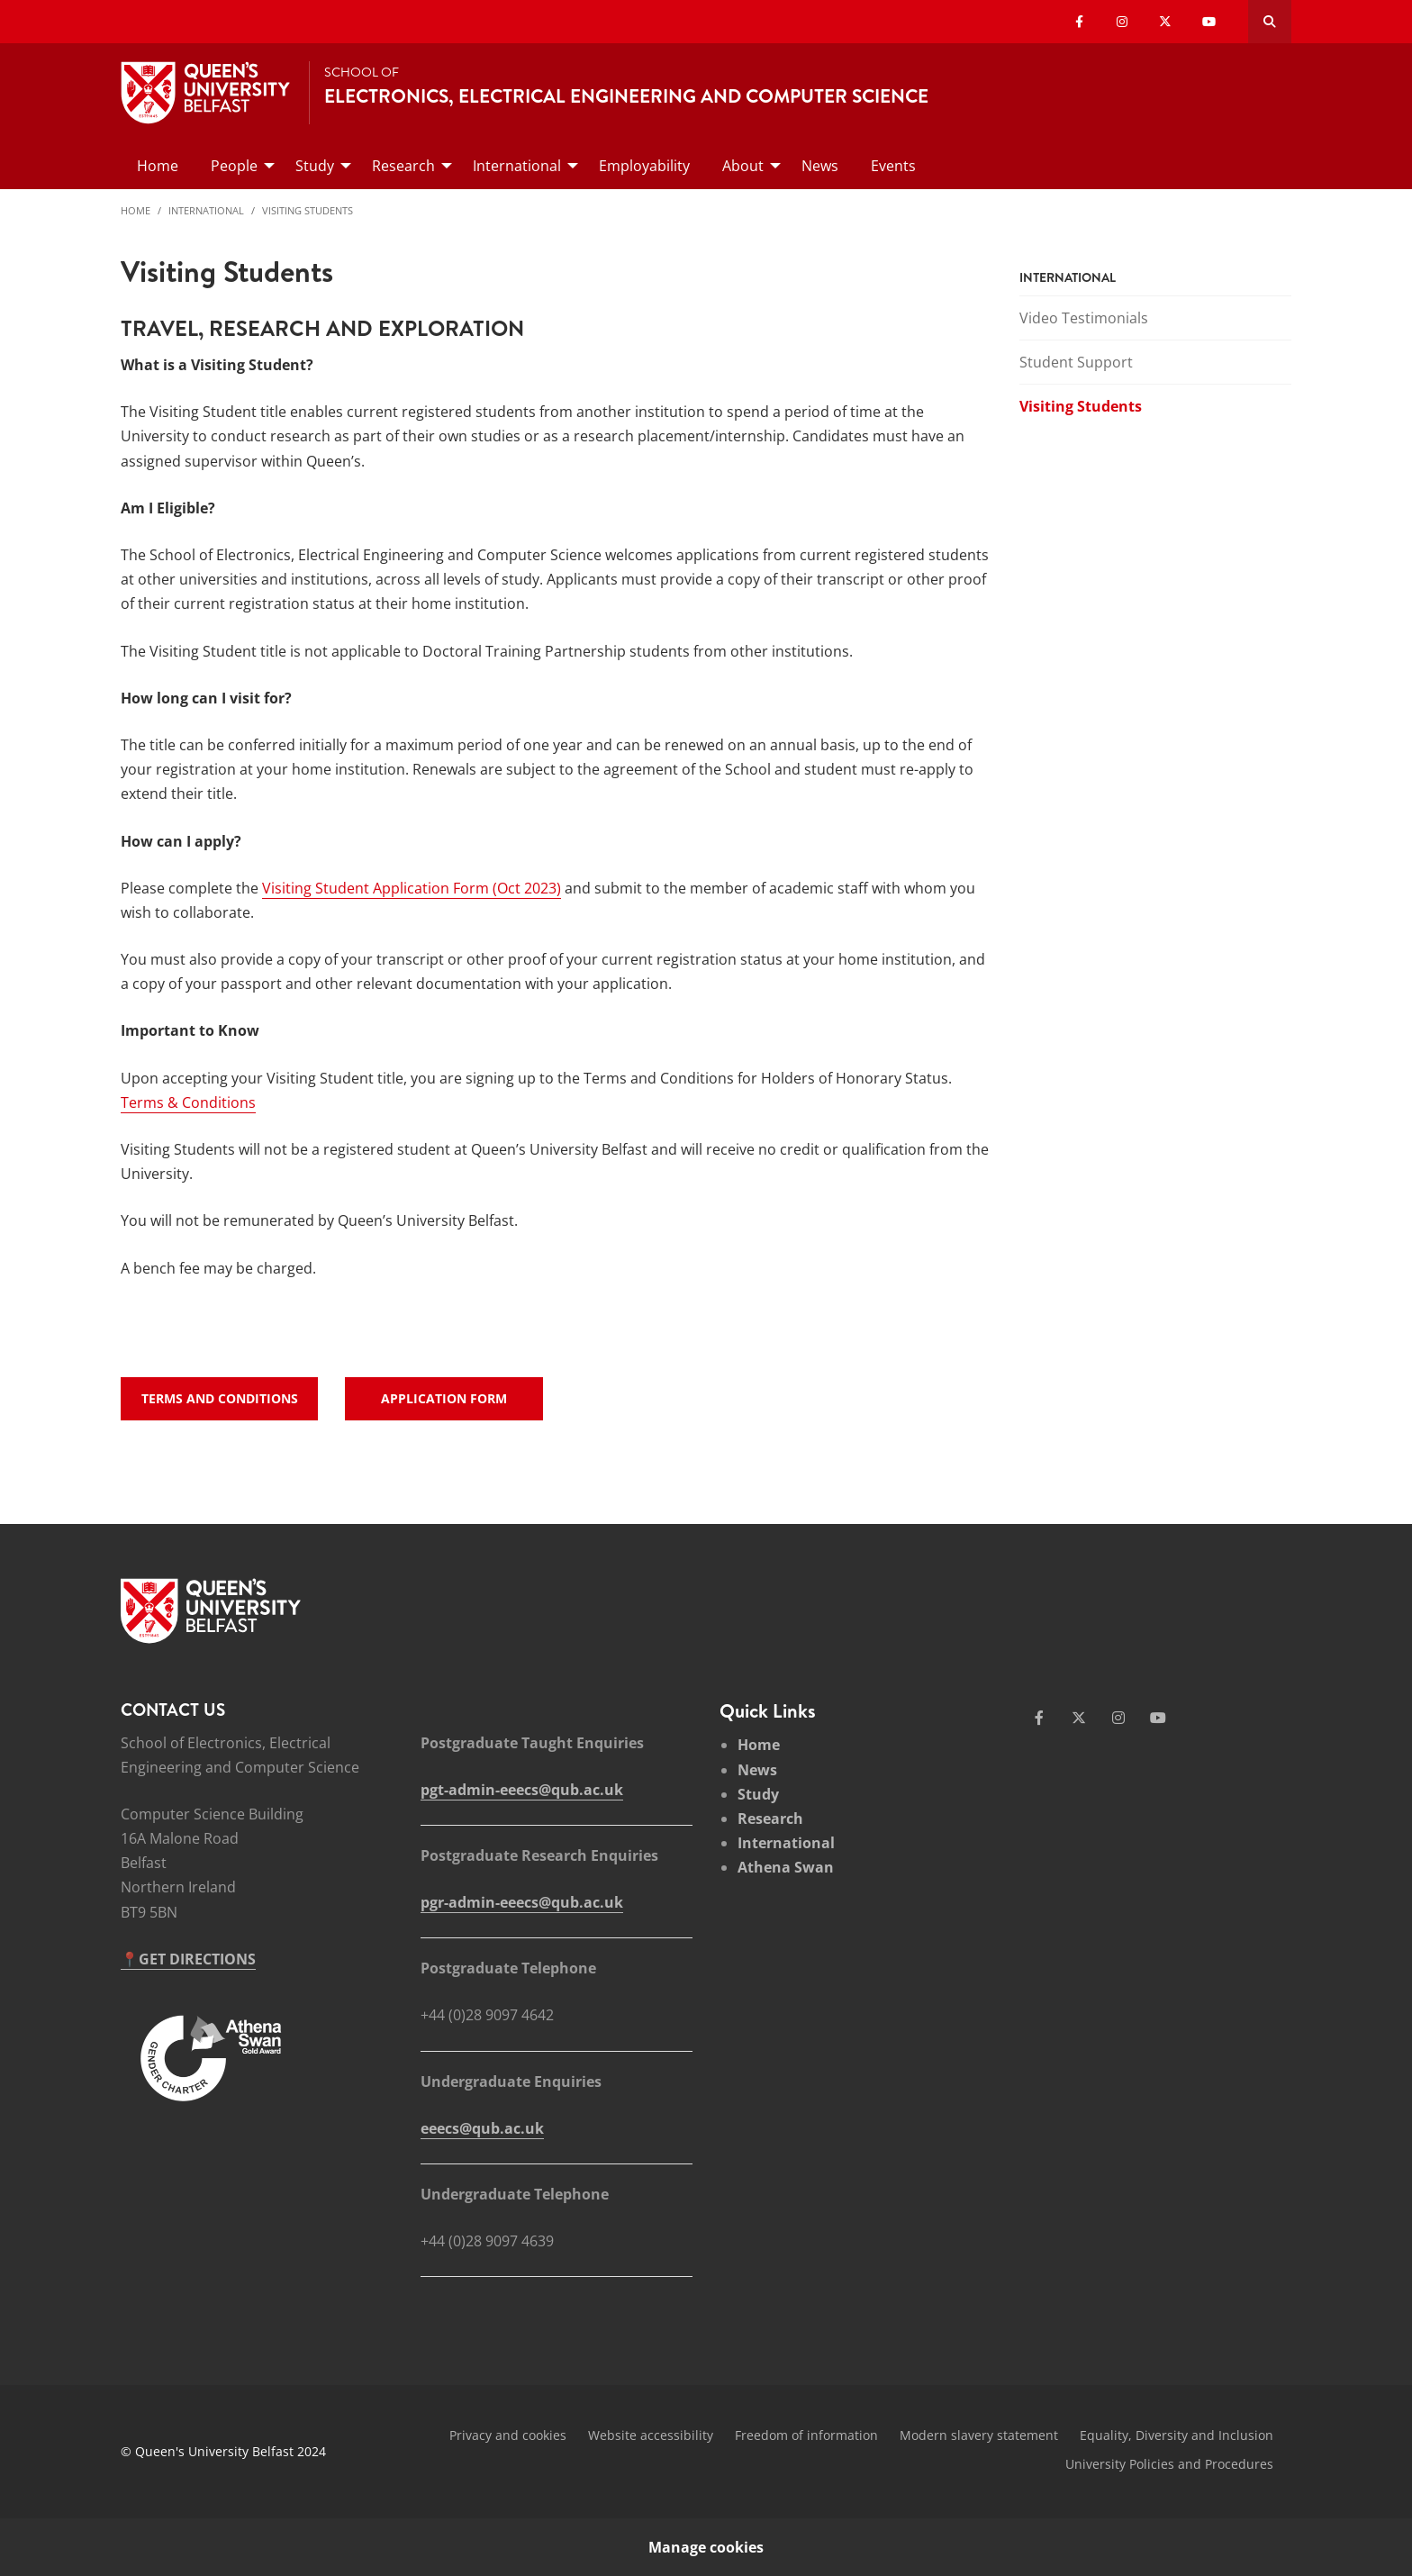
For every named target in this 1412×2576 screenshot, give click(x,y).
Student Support (1076, 362)
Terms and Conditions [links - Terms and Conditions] (219, 1398)
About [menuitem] (743, 166)
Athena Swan (786, 1867)
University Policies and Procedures (1169, 2463)
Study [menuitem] (314, 166)
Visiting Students (307, 210)
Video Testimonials (1083, 318)
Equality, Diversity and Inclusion (1176, 2435)
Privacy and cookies (507, 2435)
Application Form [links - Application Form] (444, 1398)
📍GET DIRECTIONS (188, 1959)
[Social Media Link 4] (1158, 1717)
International (206, 210)
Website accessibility (650, 2435)
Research (770, 1818)
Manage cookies (706, 2547)
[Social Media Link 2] (1079, 1717)
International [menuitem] (517, 166)
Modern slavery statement (979, 2435)
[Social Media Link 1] (1039, 1717)
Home (135, 210)
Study (758, 1794)
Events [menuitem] (893, 166)
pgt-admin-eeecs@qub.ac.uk (522, 1790)
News (757, 1770)
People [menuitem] (234, 166)
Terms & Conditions (188, 1102)
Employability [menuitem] (644, 166)
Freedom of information (806, 2435)
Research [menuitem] (403, 166)
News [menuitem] (819, 166)
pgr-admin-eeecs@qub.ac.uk (522, 1902)
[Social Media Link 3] (1118, 1717)
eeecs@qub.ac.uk (482, 2128)
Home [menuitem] (157, 166)
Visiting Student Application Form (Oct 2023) (411, 888)
